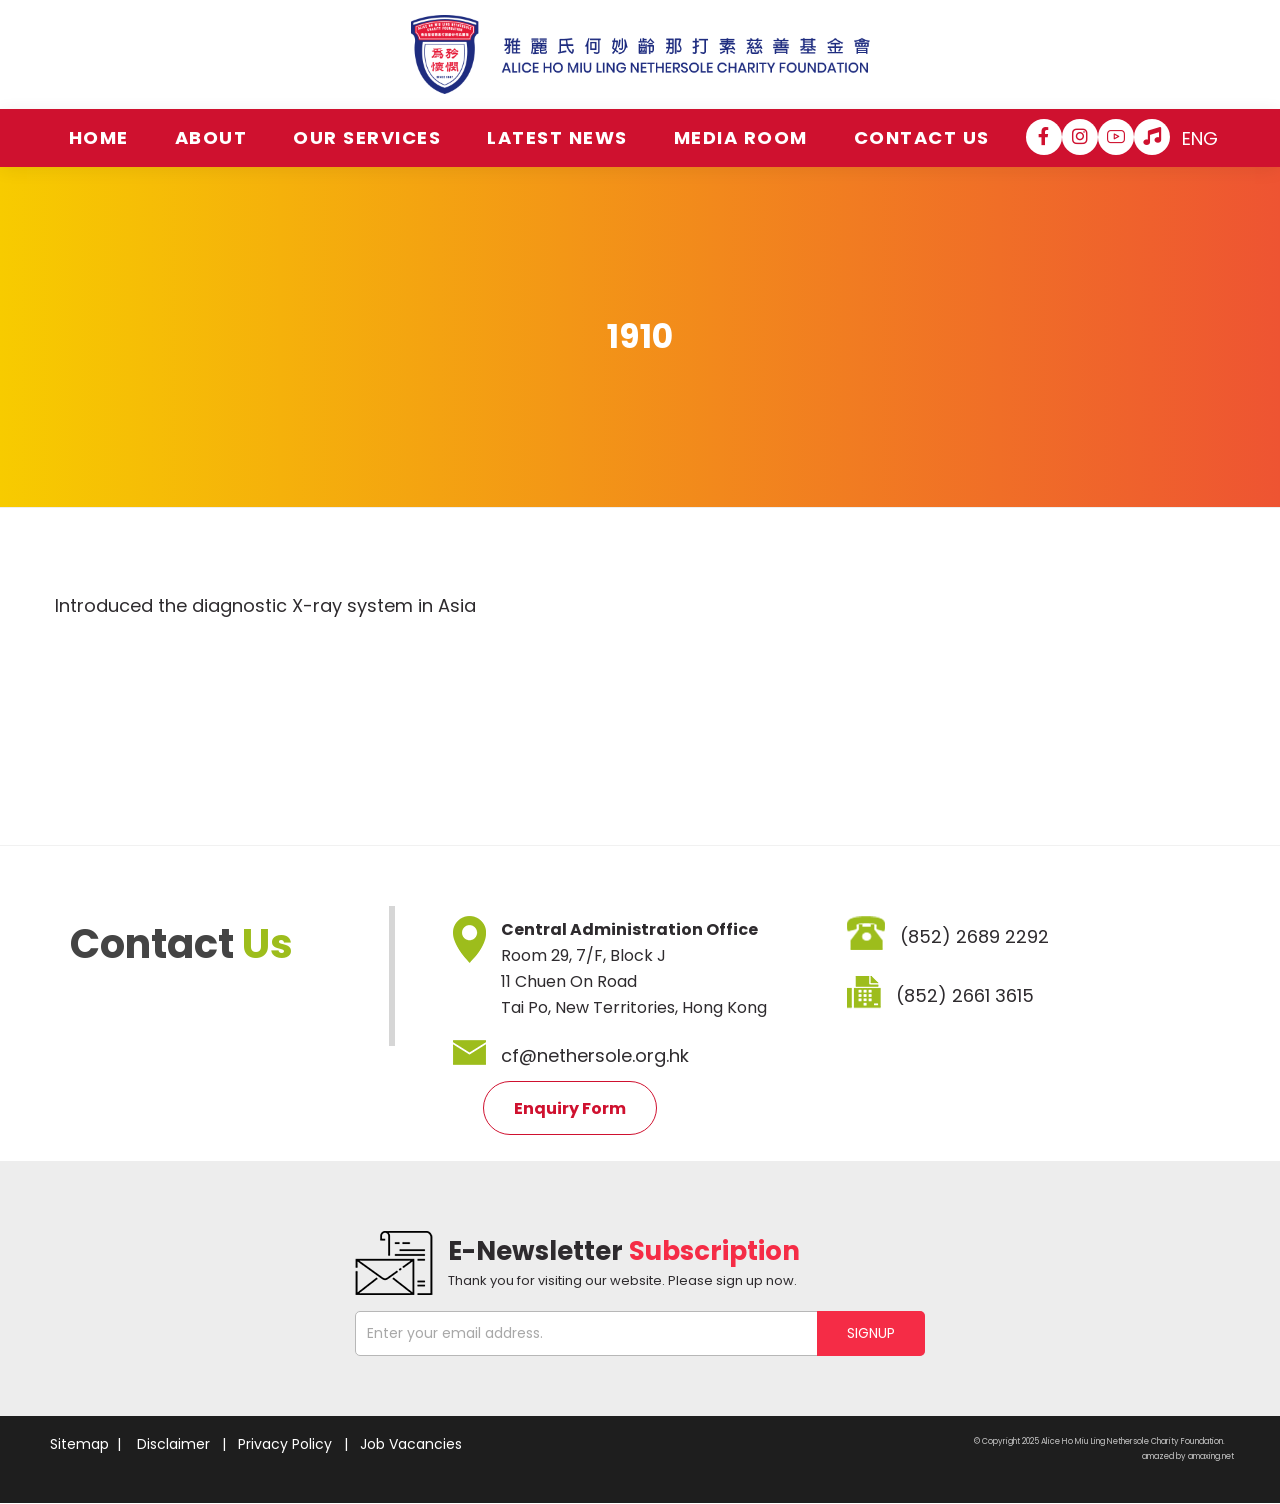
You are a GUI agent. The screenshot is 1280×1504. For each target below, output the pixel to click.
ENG (1200, 138)
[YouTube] (1116, 137)
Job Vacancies (411, 1444)
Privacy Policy (285, 1444)
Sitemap (79, 1444)
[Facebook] (1044, 137)
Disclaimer (173, 1444)
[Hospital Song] (1152, 137)
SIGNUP (871, 1333)
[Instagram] (1080, 137)
